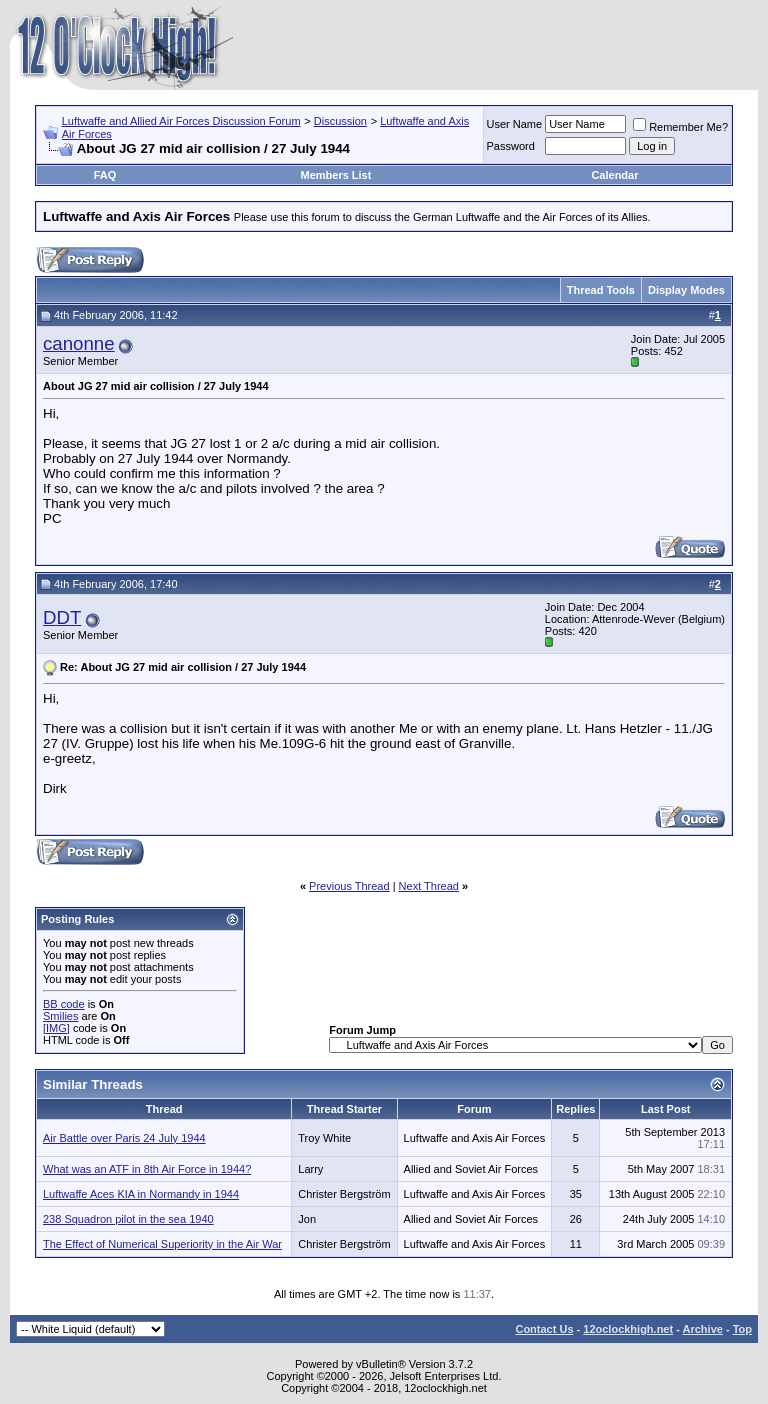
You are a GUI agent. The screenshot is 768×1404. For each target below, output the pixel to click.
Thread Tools (601, 290)
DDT (62, 617)
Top (742, 1329)
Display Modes (686, 290)
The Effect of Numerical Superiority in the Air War (162, 1244)
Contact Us (544, 1329)
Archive (703, 1329)
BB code (64, 1004)
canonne (79, 343)
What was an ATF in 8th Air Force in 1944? (147, 1169)
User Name (515, 124)
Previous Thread (349, 886)
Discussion (340, 121)
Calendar (614, 175)
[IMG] (56, 1028)
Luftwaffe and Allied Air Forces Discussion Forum (181, 121)
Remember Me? (680, 127)
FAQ (105, 175)
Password (511, 146)
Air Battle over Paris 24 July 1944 (124, 1138)
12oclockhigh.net (628, 1329)
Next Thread (429, 886)
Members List (335, 175)
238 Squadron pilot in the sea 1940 (128, 1219)
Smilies (60, 1016)
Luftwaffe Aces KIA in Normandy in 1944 (141, 1194)
